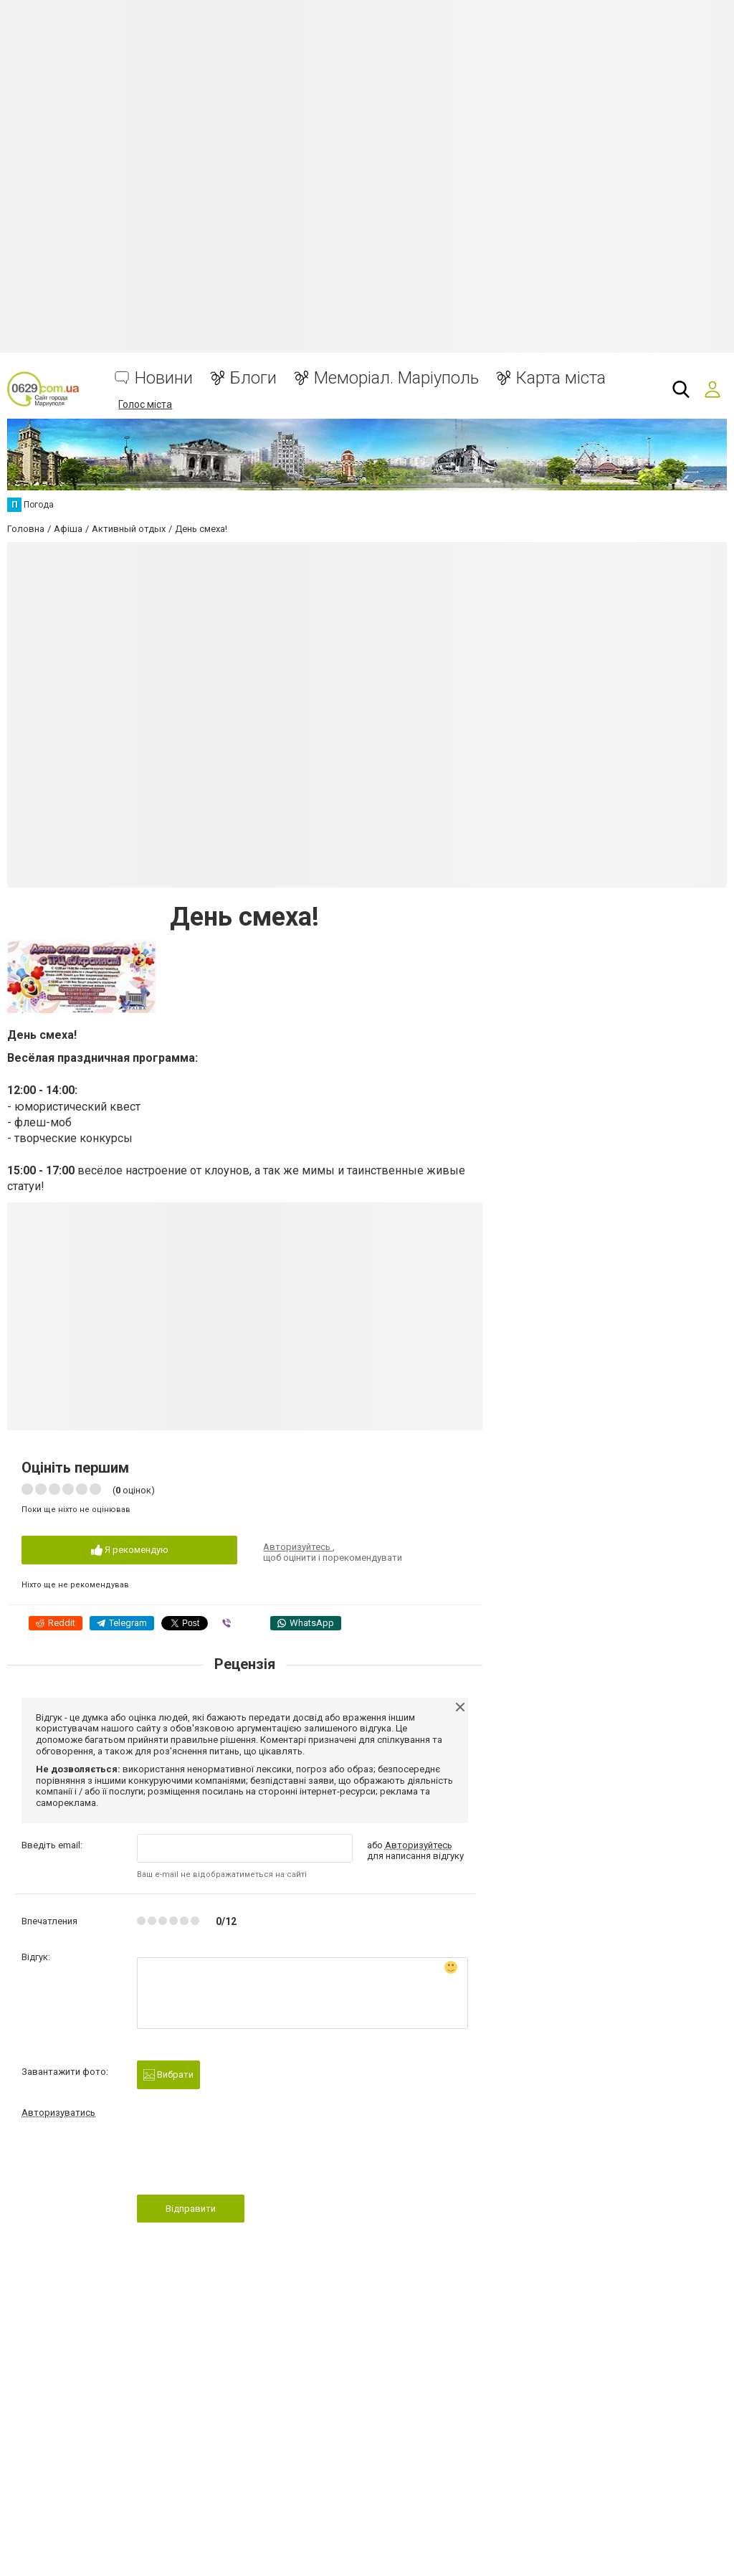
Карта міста (561, 378)
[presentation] (246, 2161)
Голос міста (145, 404)
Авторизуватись (58, 2112)
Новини (164, 378)
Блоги (253, 378)
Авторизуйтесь (298, 1546)
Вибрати (168, 2075)
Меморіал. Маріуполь (396, 378)
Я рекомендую (129, 1550)
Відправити (191, 2208)
